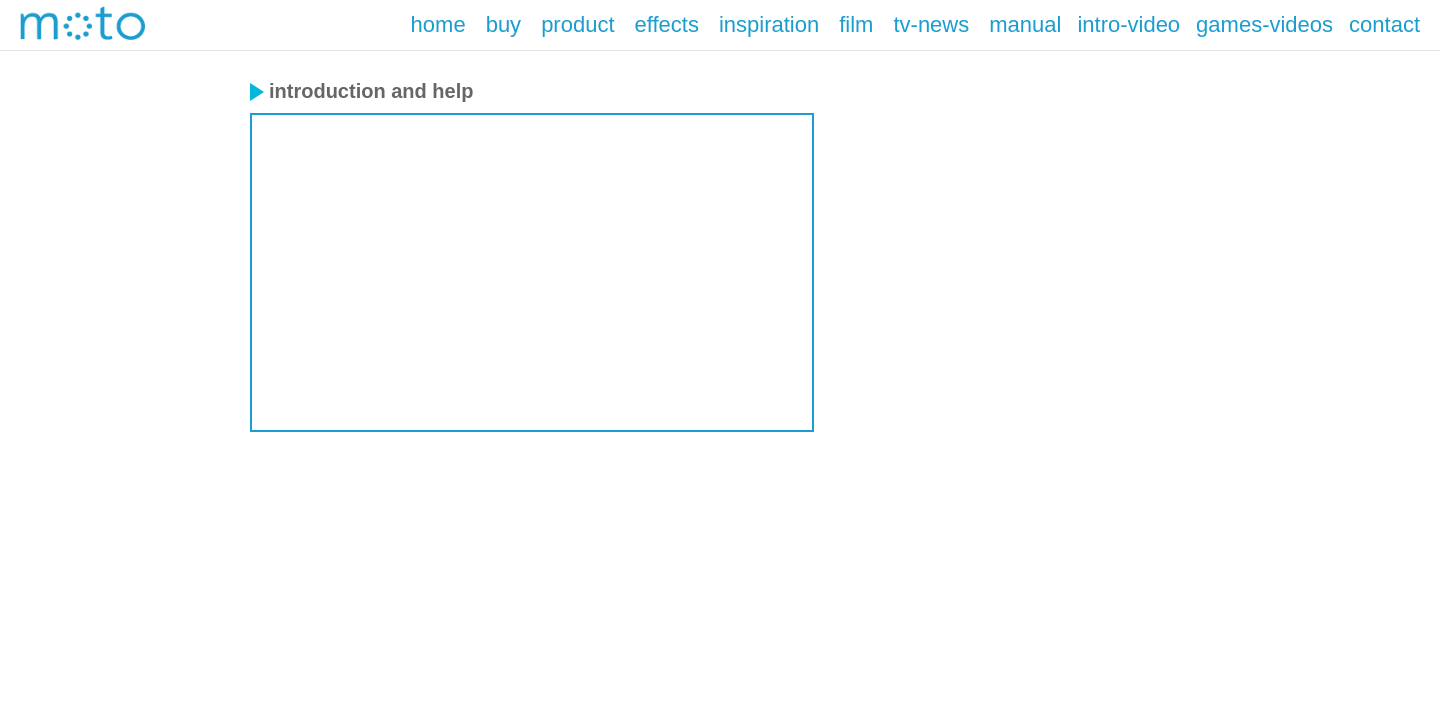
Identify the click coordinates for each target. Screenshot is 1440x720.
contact (1384, 24)
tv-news (931, 24)
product (577, 24)
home (438, 24)
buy (503, 24)
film (856, 24)
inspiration (769, 24)
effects (667, 24)
